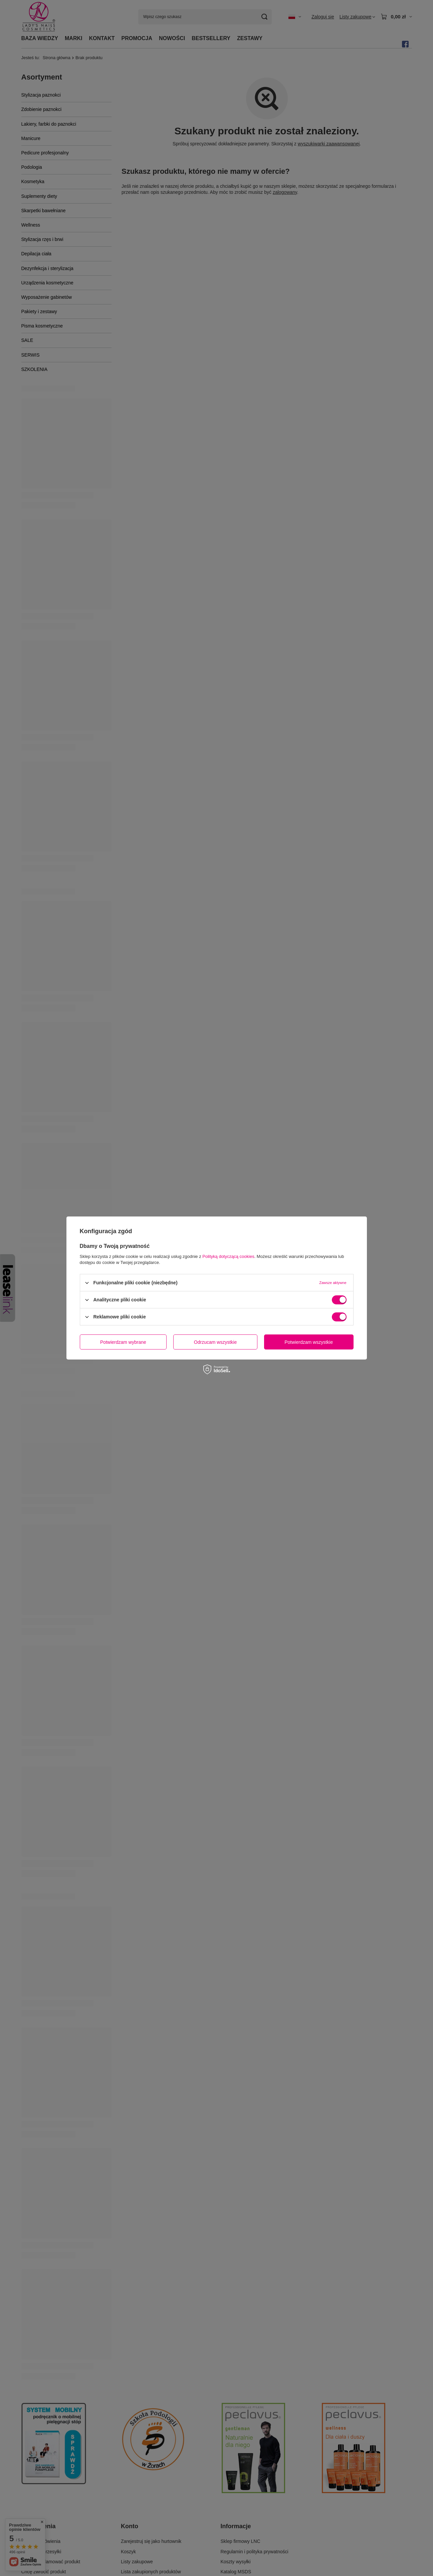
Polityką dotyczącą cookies (228, 1256)
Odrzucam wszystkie (215, 1341)
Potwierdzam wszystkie (308, 1341)
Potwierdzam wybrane (123, 1341)
